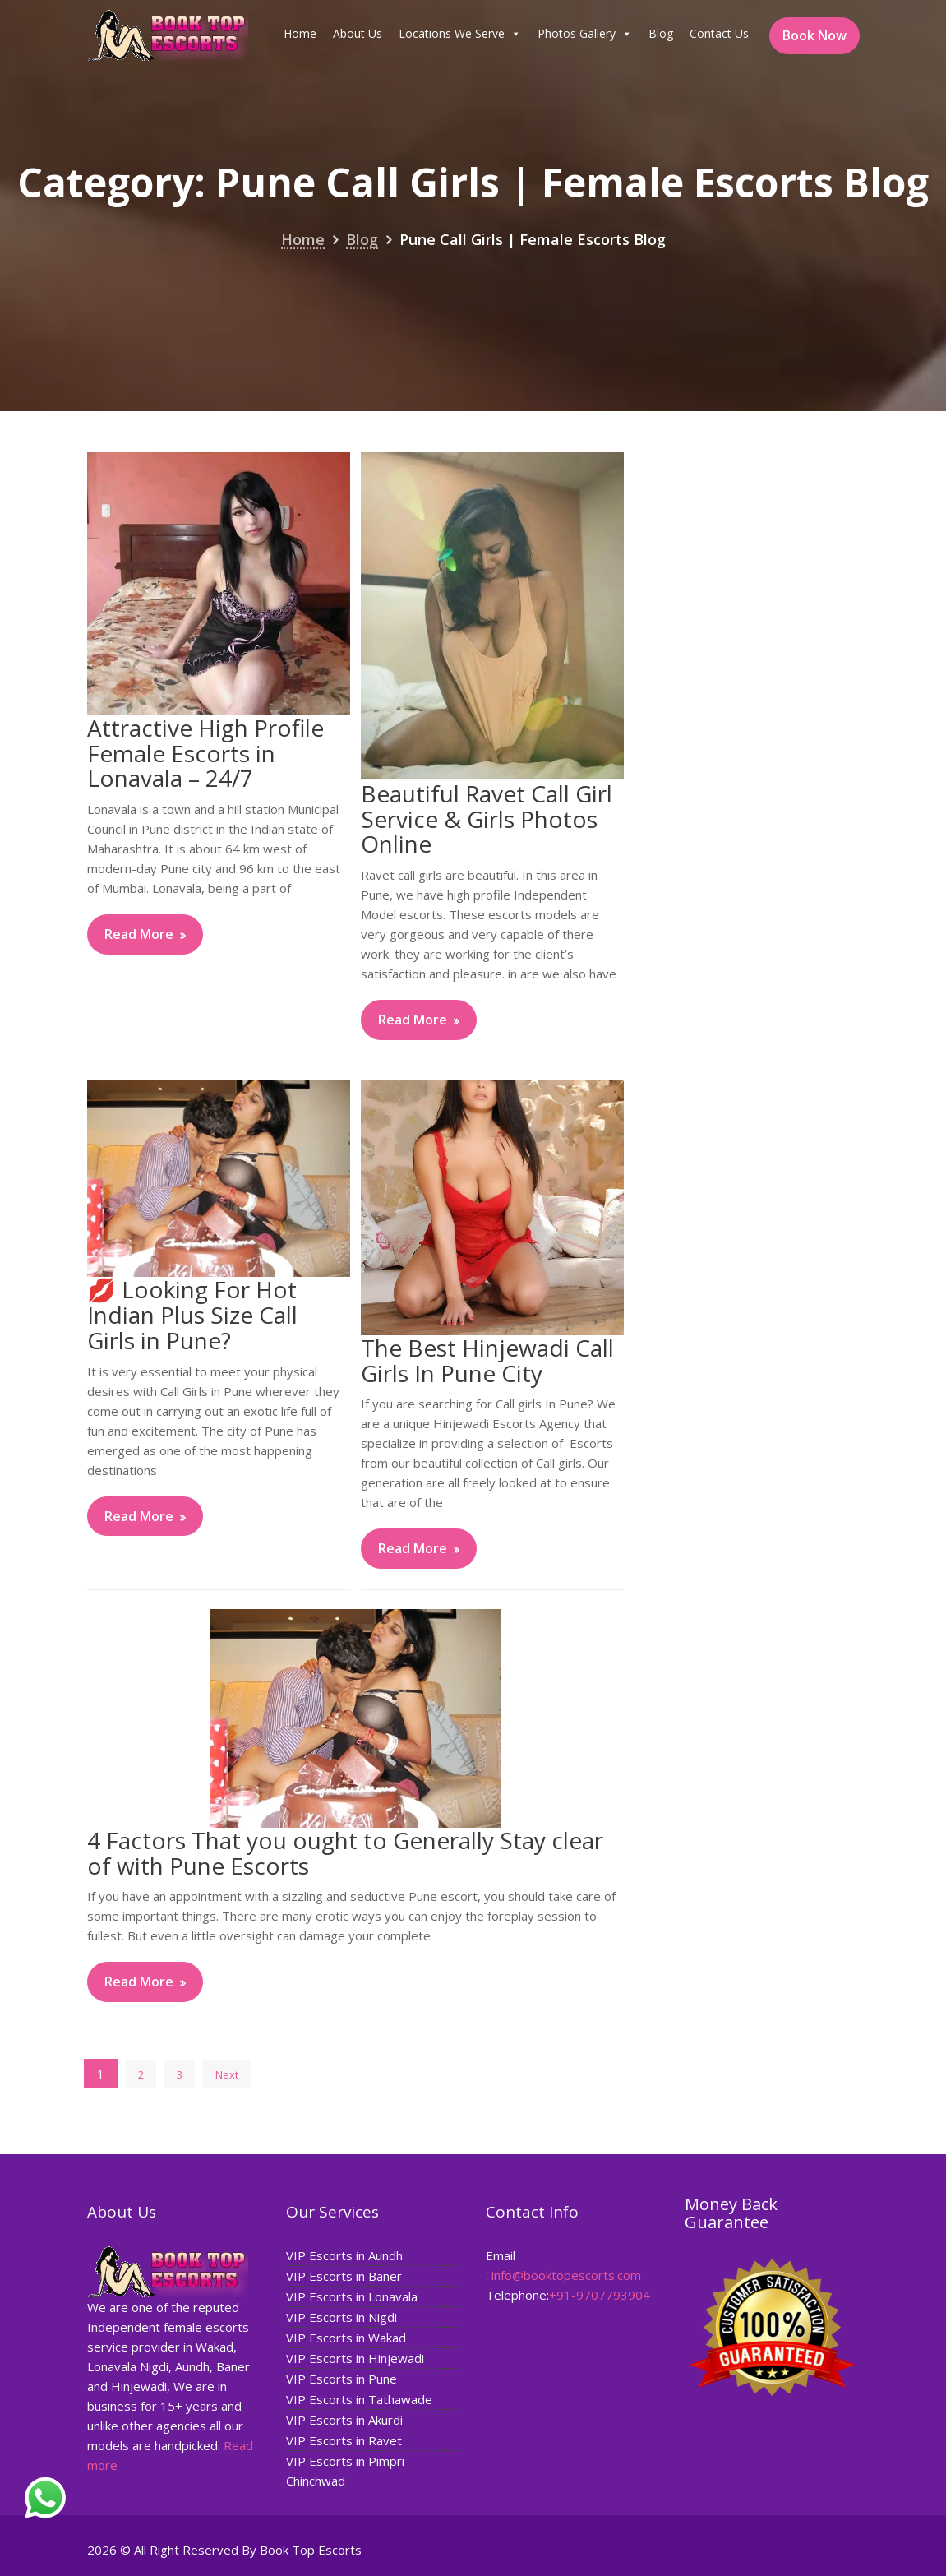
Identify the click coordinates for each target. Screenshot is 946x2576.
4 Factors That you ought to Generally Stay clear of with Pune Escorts (345, 1852)
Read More (138, 934)
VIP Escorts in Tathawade (359, 2398)
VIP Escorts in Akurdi (344, 2418)
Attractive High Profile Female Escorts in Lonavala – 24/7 (205, 753)
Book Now (814, 35)
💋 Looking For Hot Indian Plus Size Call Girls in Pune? (192, 1315)
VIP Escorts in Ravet (344, 2438)
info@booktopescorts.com (565, 2274)
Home (300, 33)
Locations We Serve (460, 33)
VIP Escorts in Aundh (344, 2256)
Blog (660, 33)
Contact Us (719, 33)
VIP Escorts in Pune (341, 2378)
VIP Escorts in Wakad (346, 2337)
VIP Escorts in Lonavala (352, 2296)
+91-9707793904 (598, 2294)
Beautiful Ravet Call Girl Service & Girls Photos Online (486, 819)
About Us (357, 33)
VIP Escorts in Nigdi (341, 2317)
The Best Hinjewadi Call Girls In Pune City (487, 1360)
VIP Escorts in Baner (344, 2276)
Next (226, 2074)
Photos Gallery (585, 33)
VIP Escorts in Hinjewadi (355, 2357)
